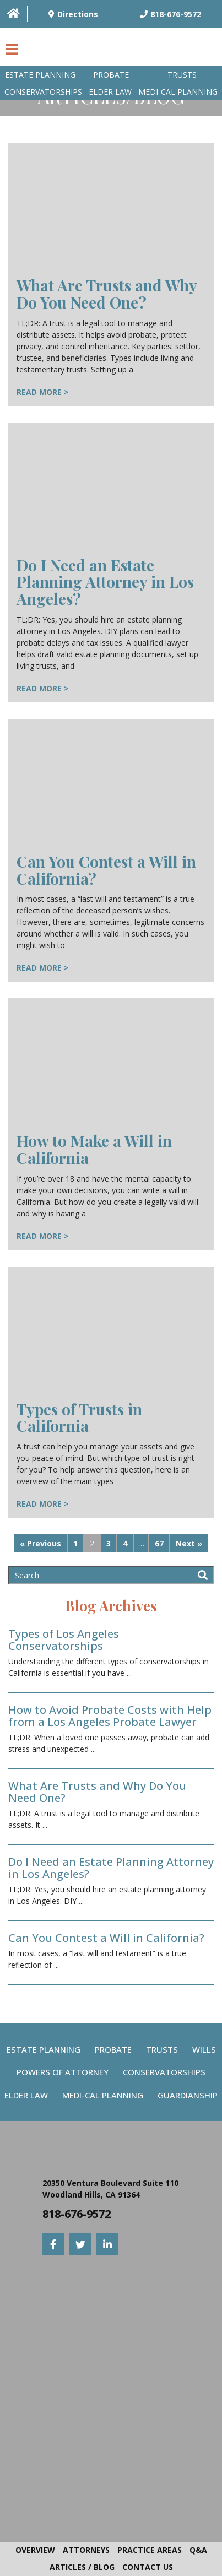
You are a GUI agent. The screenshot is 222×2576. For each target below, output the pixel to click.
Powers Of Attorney (63, 2071)
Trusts (182, 74)
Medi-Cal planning (178, 91)
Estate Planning (40, 74)
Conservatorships (43, 91)
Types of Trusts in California (79, 1417)
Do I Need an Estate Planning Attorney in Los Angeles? (105, 582)
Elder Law (110, 91)
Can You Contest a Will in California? (106, 870)
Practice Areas (149, 2550)
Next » (189, 1543)
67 (159, 1543)
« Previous (40, 1543)
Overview (35, 2550)
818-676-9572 (76, 2213)
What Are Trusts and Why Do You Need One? (107, 293)
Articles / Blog (82, 2567)
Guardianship (188, 2095)
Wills (204, 2049)
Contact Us (147, 2567)
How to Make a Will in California (94, 1149)
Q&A (198, 2550)
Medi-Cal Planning (102, 2095)
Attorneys (86, 2550)
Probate (111, 74)
